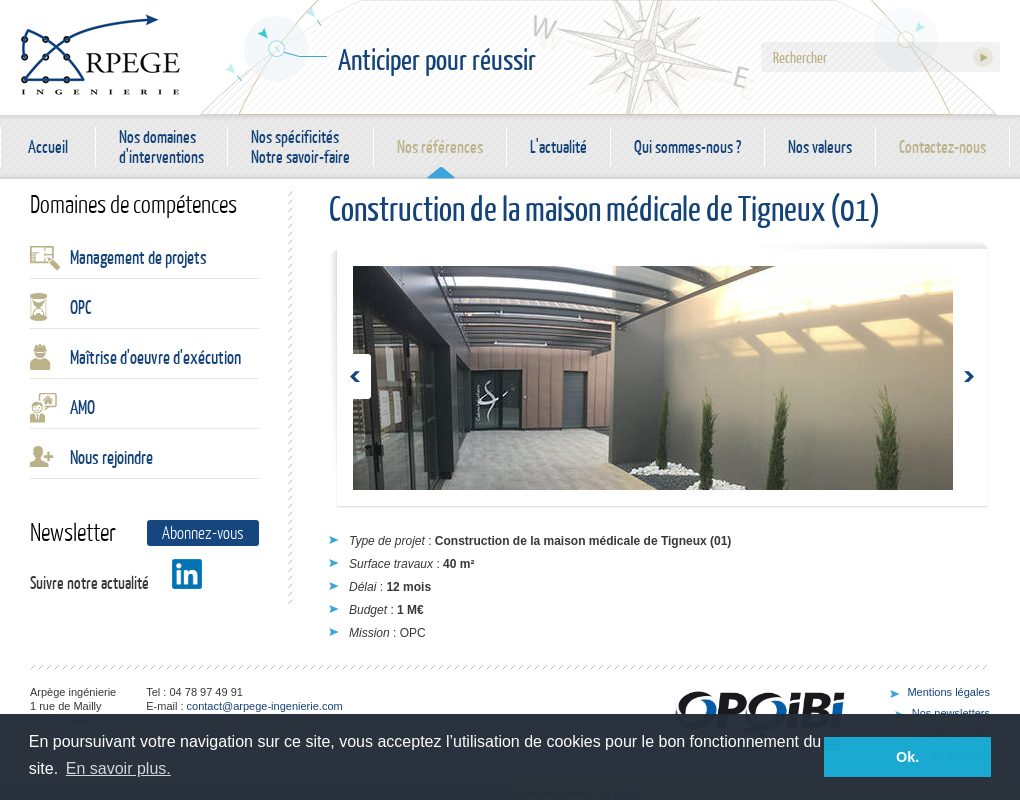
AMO (82, 407)
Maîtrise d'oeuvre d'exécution (155, 357)
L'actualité (558, 146)
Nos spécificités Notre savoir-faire (300, 147)
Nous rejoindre (111, 457)
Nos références (440, 146)
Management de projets (138, 257)
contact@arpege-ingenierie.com (265, 706)
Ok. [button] (907, 757)
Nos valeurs (820, 146)
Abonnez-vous (203, 532)
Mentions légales (948, 692)
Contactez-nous (942, 146)
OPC (80, 307)
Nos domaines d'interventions (161, 147)
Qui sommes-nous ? (687, 146)
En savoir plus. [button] (118, 768)
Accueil (48, 146)
